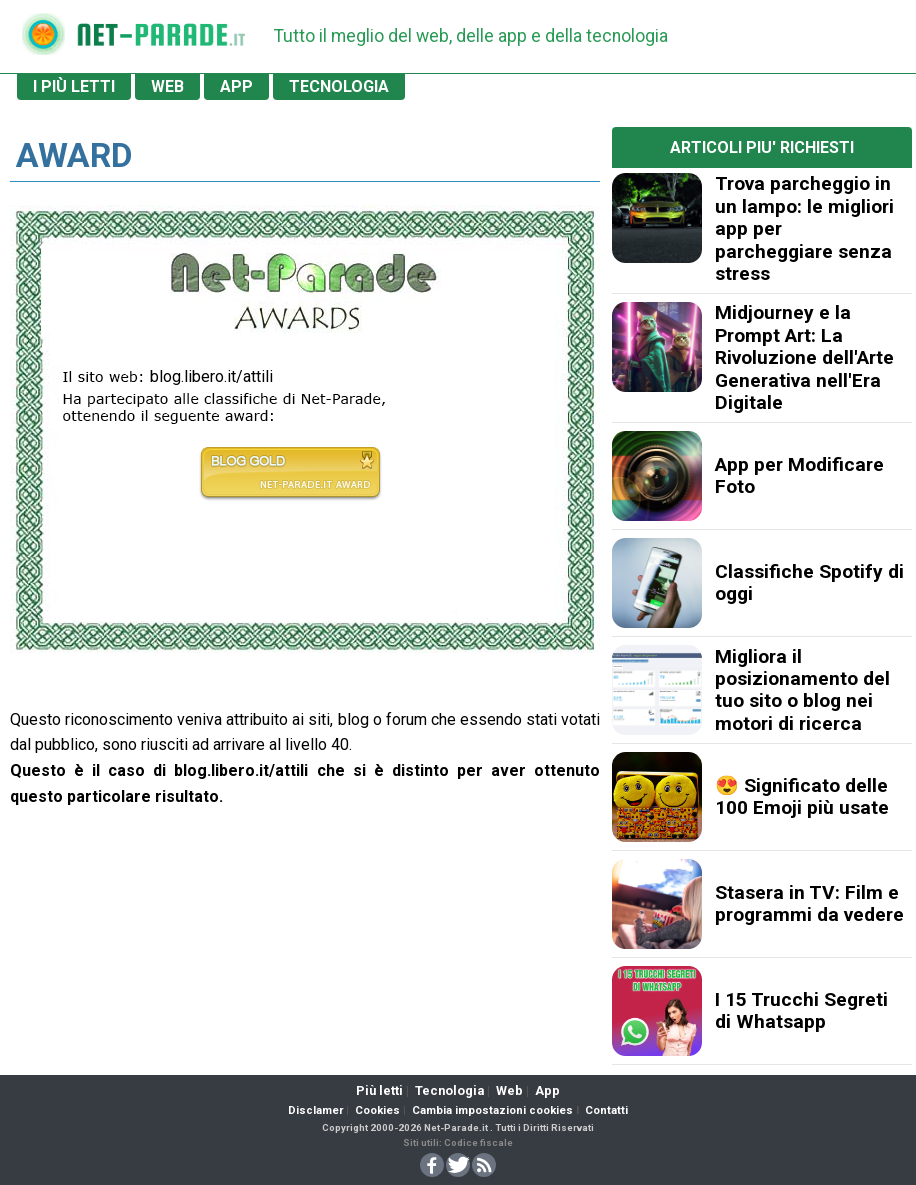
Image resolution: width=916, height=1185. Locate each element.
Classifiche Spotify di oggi (809, 582)
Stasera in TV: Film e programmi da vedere (809, 903)
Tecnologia (449, 1090)
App (547, 1090)
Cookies (377, 1110)
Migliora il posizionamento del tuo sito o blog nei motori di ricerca (802, 690)
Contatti (606, 1110)
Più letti (379, 1090)
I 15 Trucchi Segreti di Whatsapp (801, 1010)
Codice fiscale (478, 1142)
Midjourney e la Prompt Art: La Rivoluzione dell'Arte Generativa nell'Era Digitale (804, 357)
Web (509, 1090)
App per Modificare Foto (799, 475)
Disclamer (315, 1110)
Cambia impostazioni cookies (492, 1110)
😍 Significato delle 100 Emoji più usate (802, 796)
